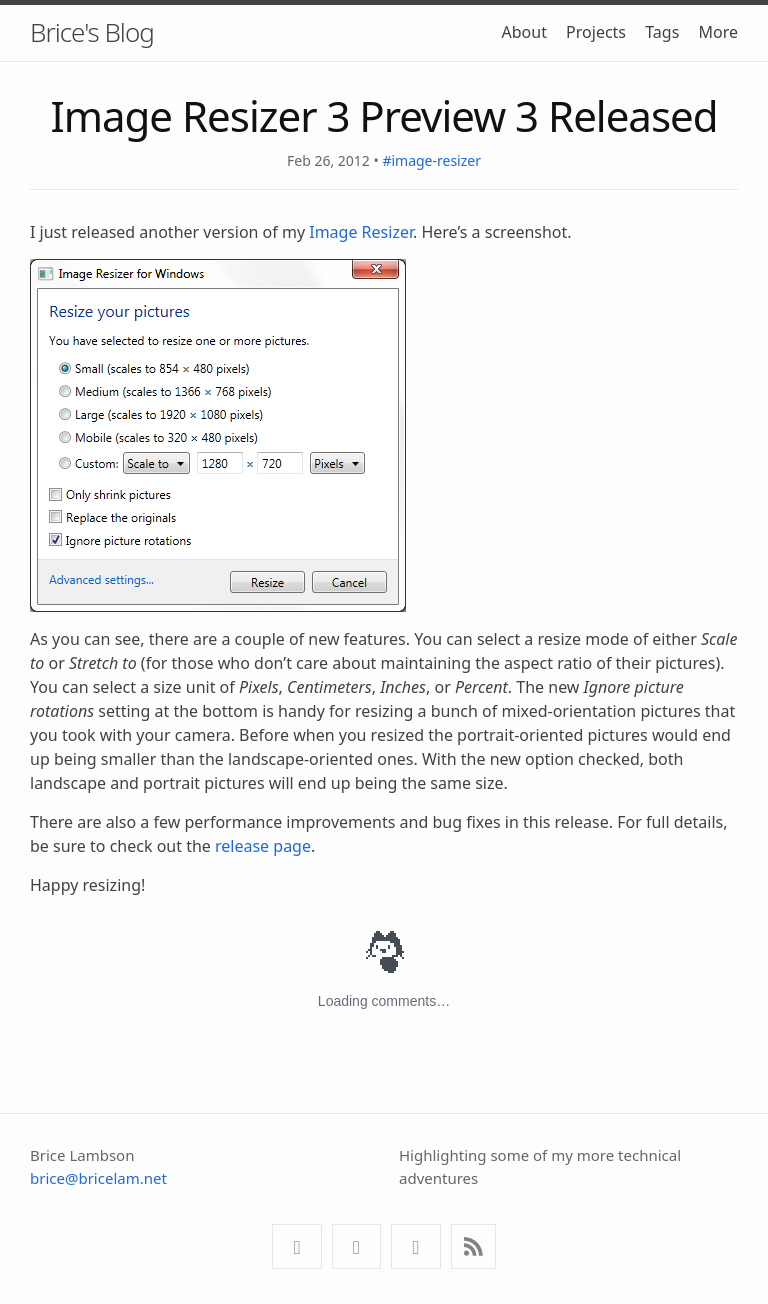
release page (263, 846)
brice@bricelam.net (98, 1178)
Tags (662, 32)
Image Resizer (361, 232)
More (718, 32)
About (524, 32)
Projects (596, 32)
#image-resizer (431, 160)
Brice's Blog (92, 32)
